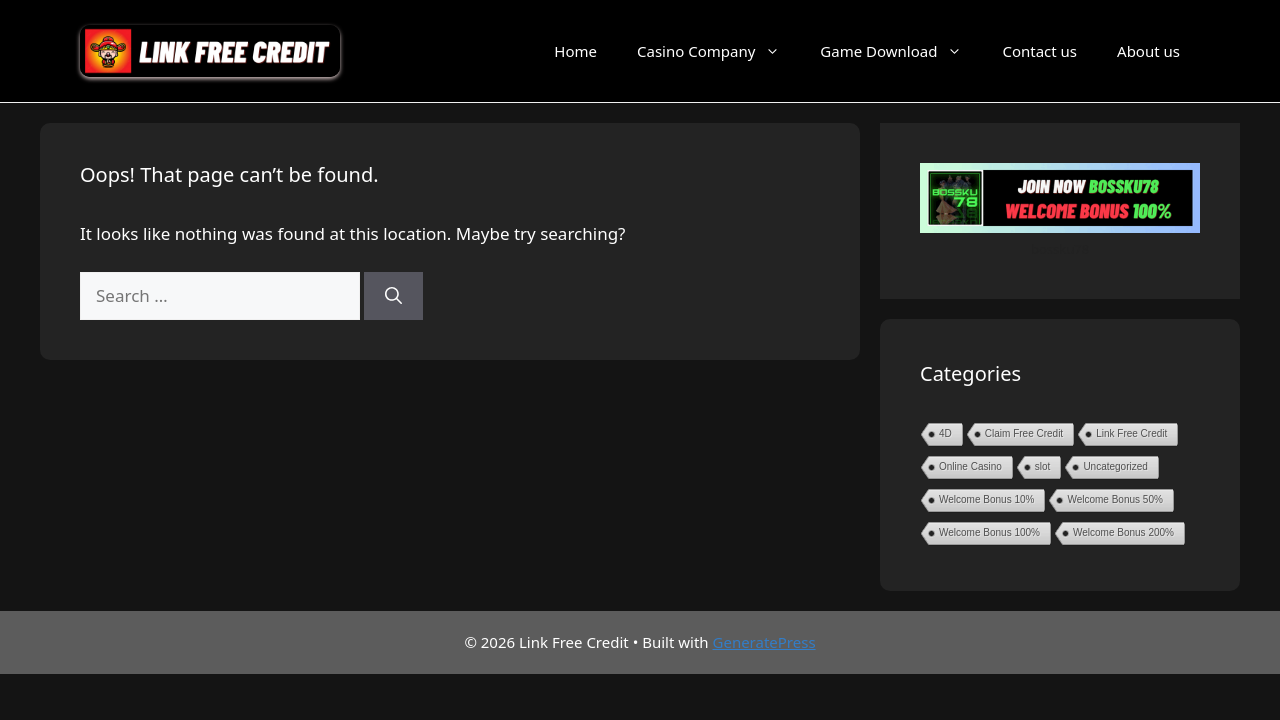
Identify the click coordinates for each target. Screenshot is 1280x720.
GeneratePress (764, 642)
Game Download (901, 51)
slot (1043, 466)
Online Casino (970, 466)
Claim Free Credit (1024, 433)
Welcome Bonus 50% (1114, 499)
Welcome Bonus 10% (986, 499)
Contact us (1039, 51)
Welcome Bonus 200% (1123, 532)
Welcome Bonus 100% (989, 532)
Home (575, 51)
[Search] (393, 296)
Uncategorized (1115, 466)
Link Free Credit (1131, 433)
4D (945, 433)
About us (1148, 51)
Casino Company (718, 51)
